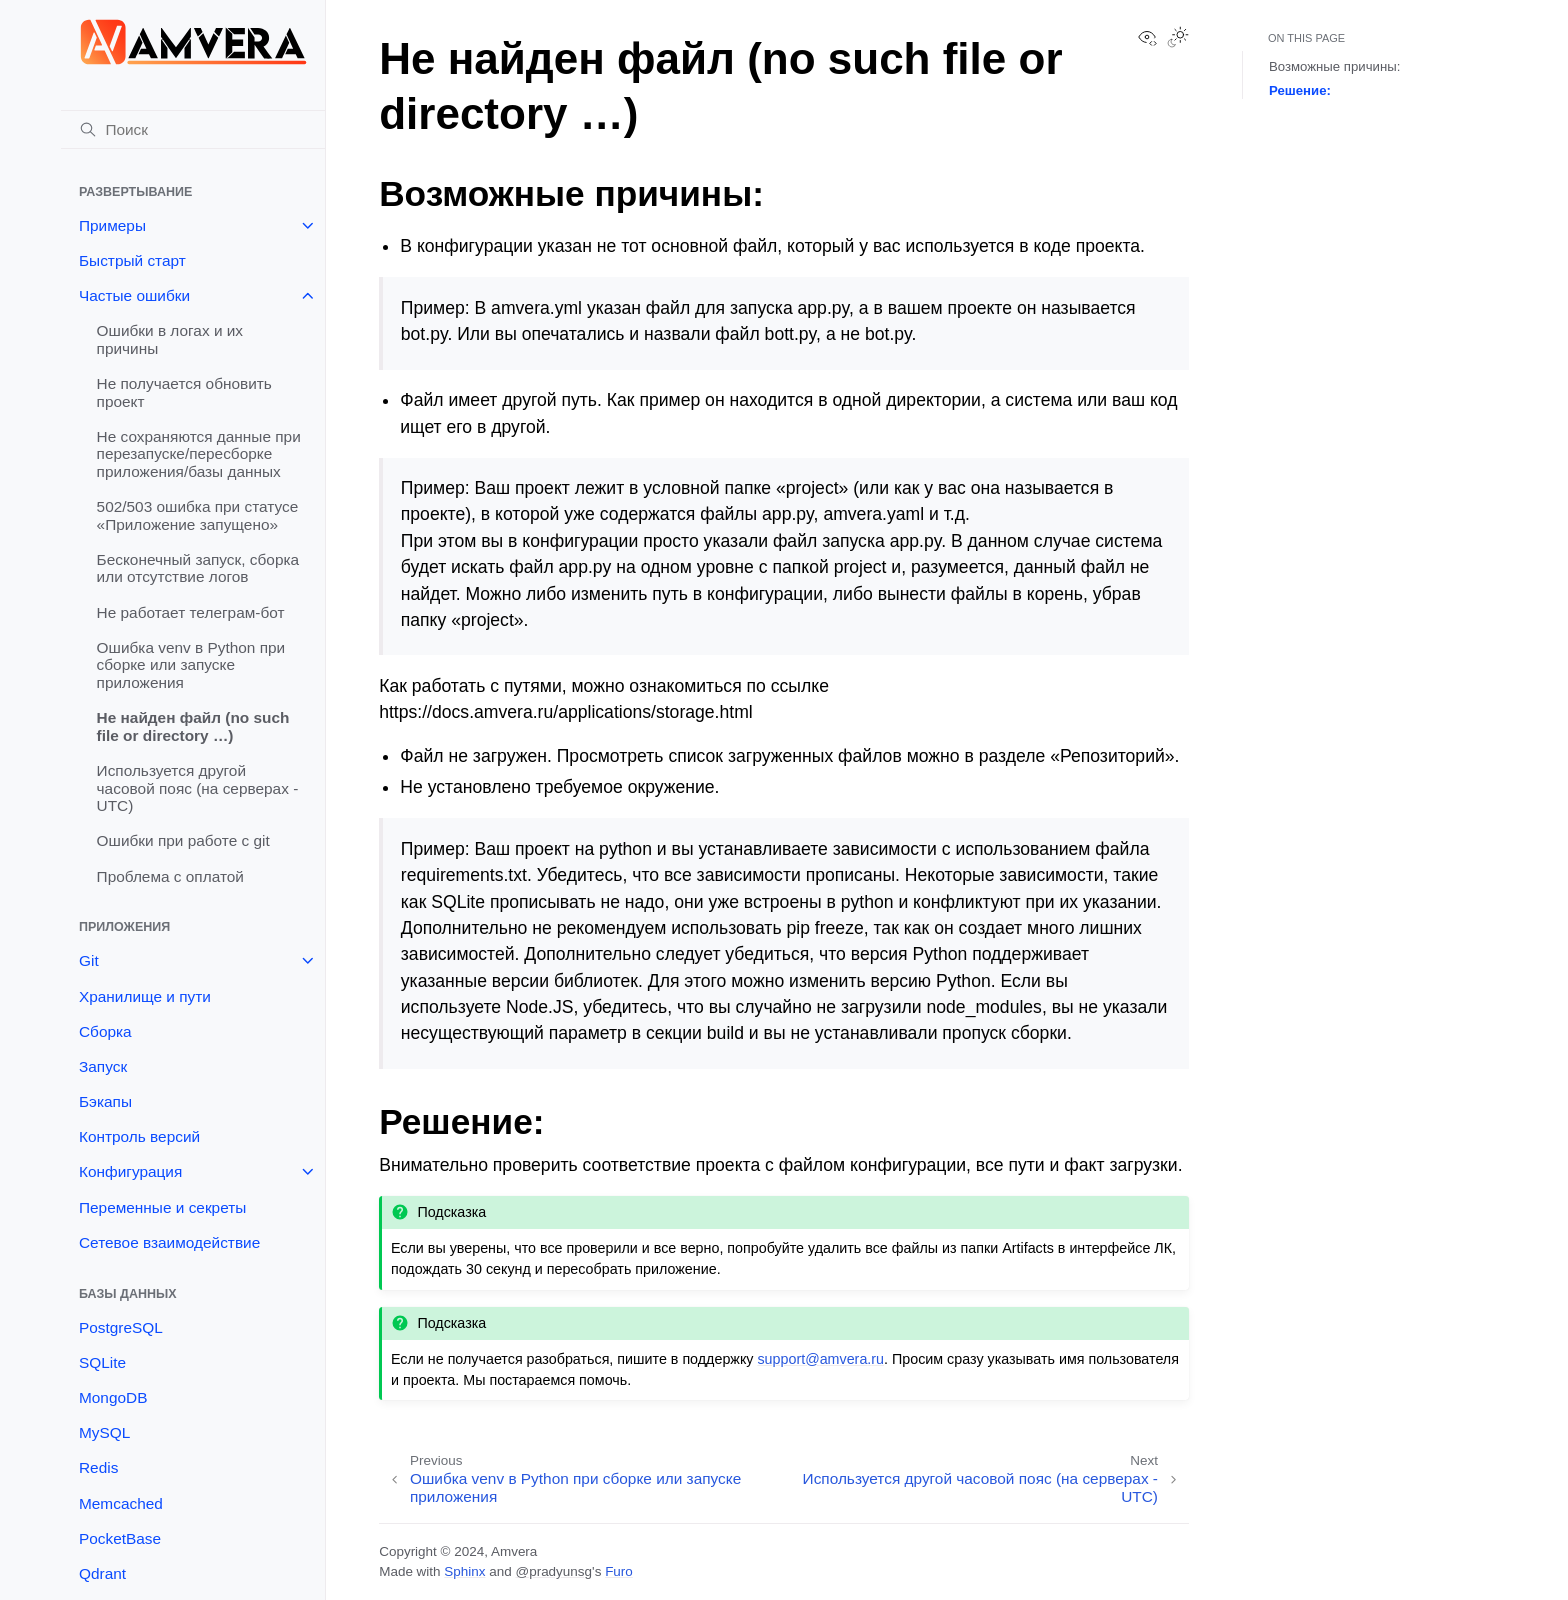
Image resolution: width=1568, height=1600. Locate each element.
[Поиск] (193, 130)
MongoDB (113, 1397)
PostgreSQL (121, 1327)
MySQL (104, 1432)
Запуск (103, 1066)
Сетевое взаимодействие (169, 1242)
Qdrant (102, 1573)
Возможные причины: (1334, 66)
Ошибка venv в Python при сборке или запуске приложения (191, 665)
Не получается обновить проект (184, 392)
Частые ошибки (134, 295)
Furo (619, 1571)
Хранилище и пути (145, 996)
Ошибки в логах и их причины (170, 339)
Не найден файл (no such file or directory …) (193, 726)
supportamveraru (820, 1359)
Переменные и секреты (162, 1207)
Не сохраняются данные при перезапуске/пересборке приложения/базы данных (199, 454)
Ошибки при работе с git (183, 840)
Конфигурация (130, 1171)
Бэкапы (105, 1101)
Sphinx (464, 1571)
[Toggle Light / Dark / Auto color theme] (1178, 39)
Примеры (112, 225)
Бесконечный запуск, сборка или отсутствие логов (198, 568)
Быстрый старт (132, 260)
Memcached (121, 1503)
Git (89, 960)
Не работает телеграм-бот (191, 612)
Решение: (1300, 90)
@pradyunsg (553, 1571)
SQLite (102, 1362)
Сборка (105, 1031)
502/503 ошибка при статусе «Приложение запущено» (198, 515)
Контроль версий (139, 1136)
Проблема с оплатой (170, 876)
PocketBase (120, 1538)
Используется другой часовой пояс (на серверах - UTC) (198, 788)
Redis (98, 1467)
